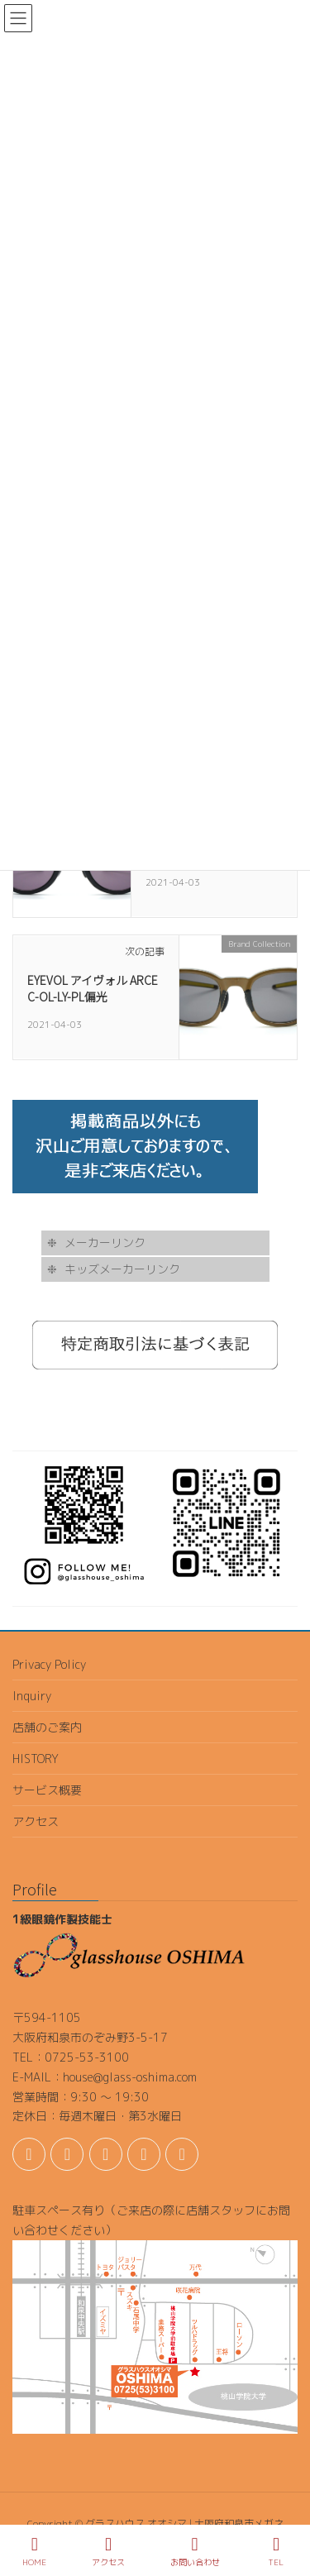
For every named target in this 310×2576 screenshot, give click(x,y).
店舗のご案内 (47, 1727)
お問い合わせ (195, 2551)
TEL (276, 2551)
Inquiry (31, 1696)
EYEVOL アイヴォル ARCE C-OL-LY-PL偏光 (92, 988)
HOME (34, 2551)
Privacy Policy (49, 1664)
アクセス (35, 1821)
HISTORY (35, 1758)
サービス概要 (47, 1790)
